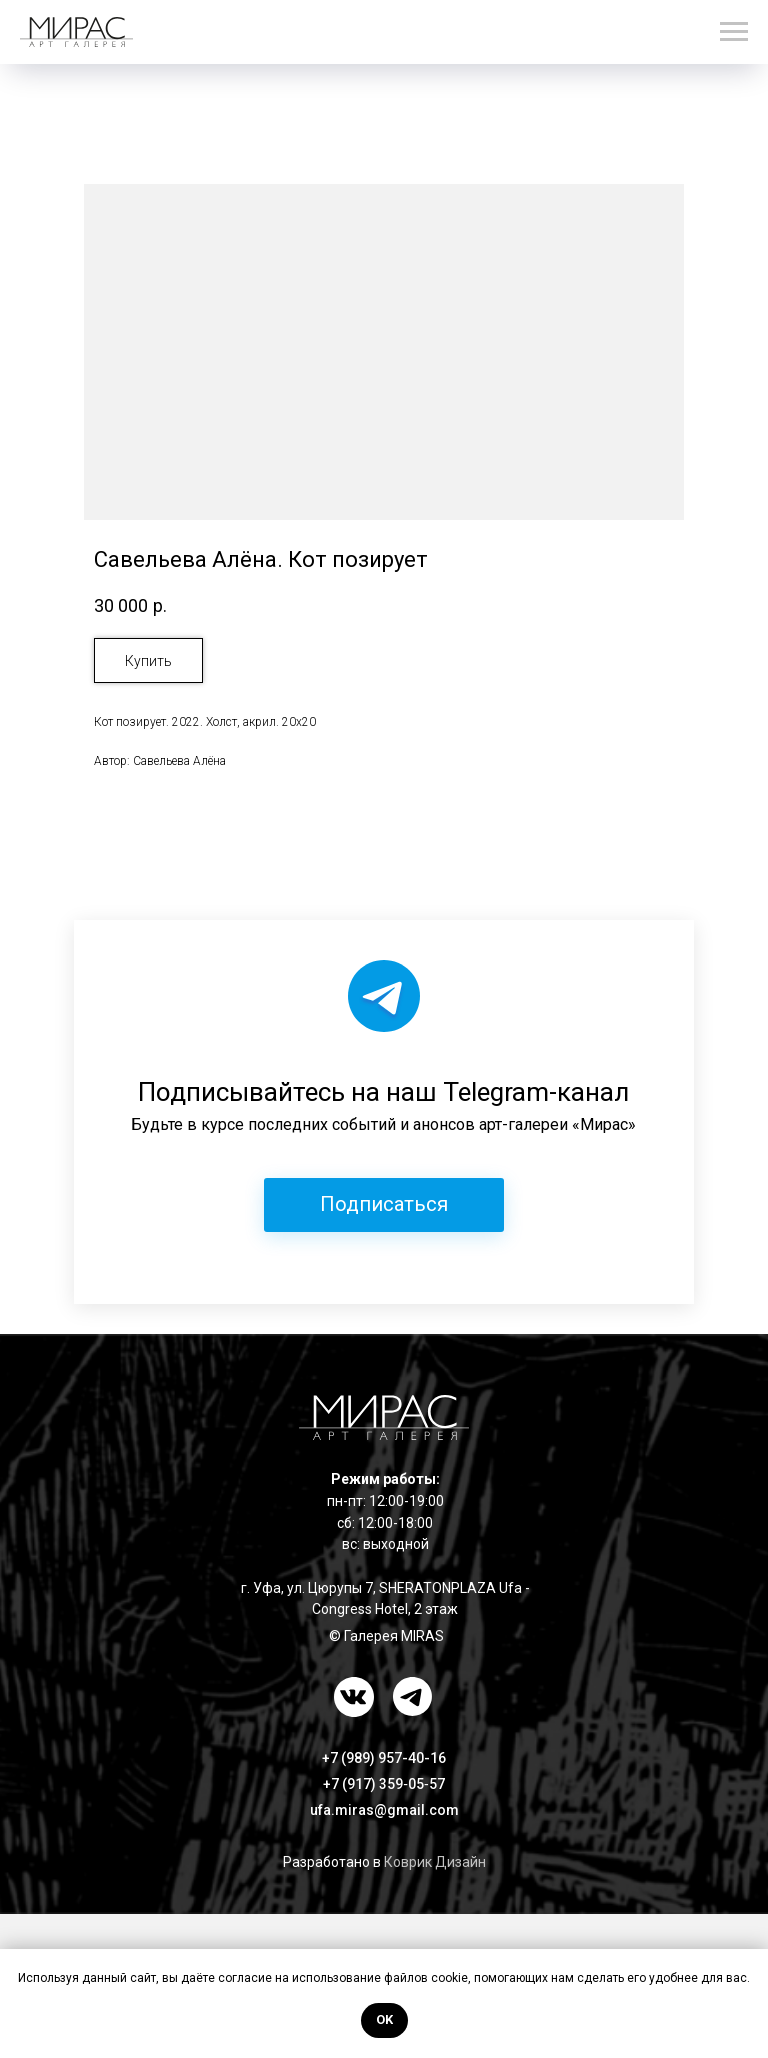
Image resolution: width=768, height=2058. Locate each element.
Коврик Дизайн (435, 1862)
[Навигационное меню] (734, 32)
